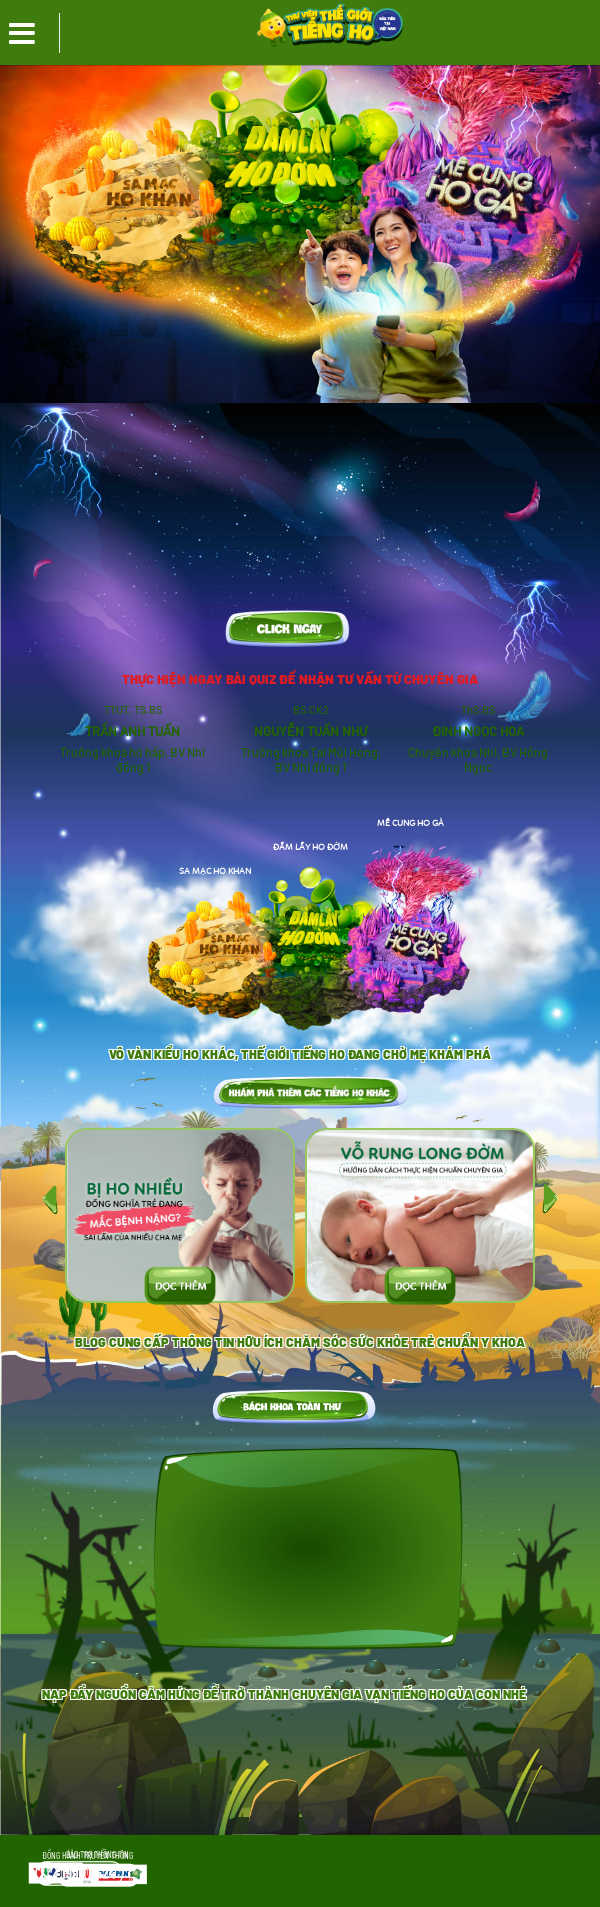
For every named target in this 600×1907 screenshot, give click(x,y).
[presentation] (50, 1199)
